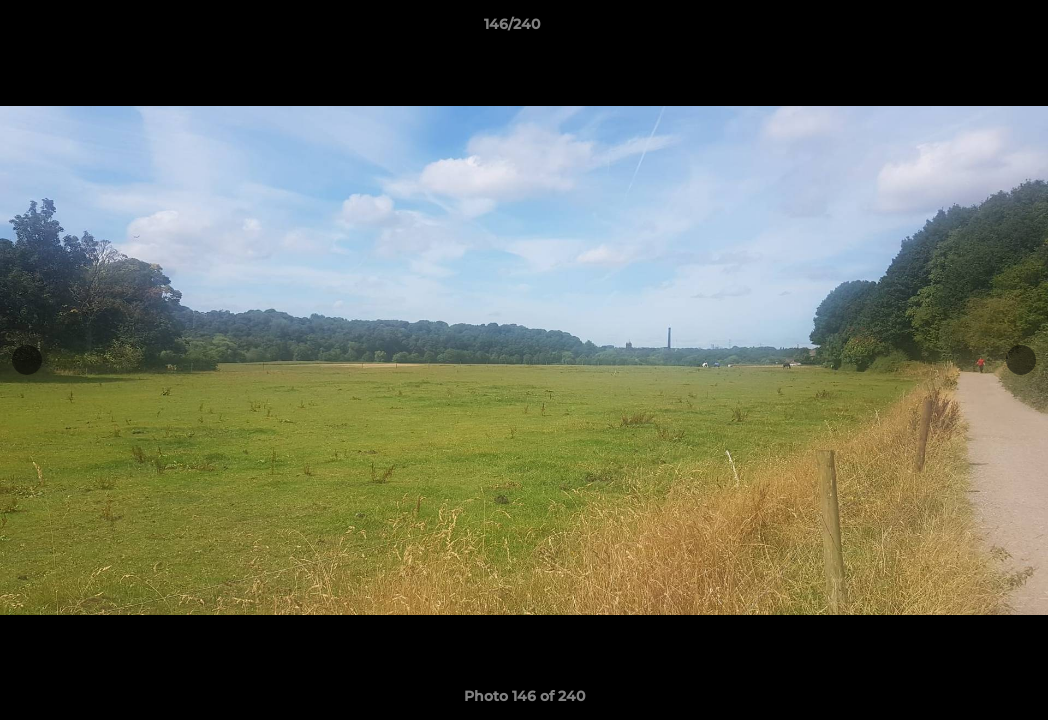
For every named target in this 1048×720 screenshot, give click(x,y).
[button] (964, 29)
